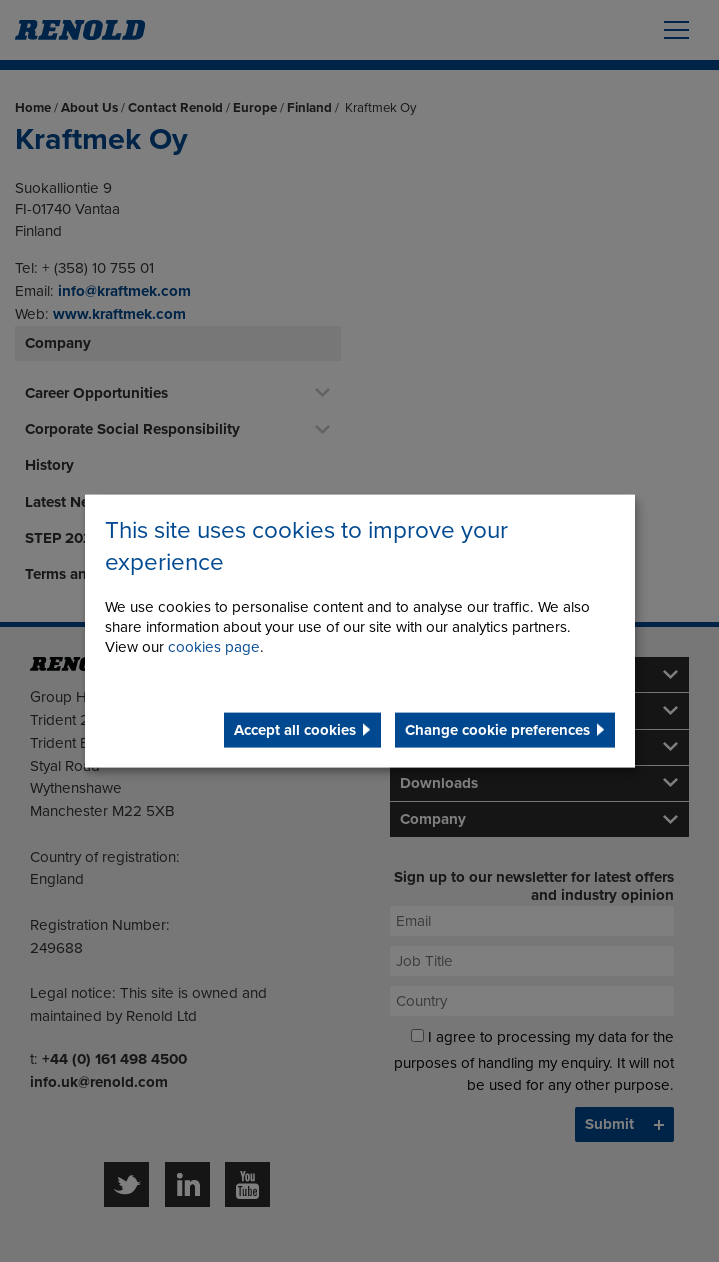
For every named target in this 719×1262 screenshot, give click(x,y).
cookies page (214, 646)
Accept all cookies (295, 729)
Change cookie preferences (497, 729)
